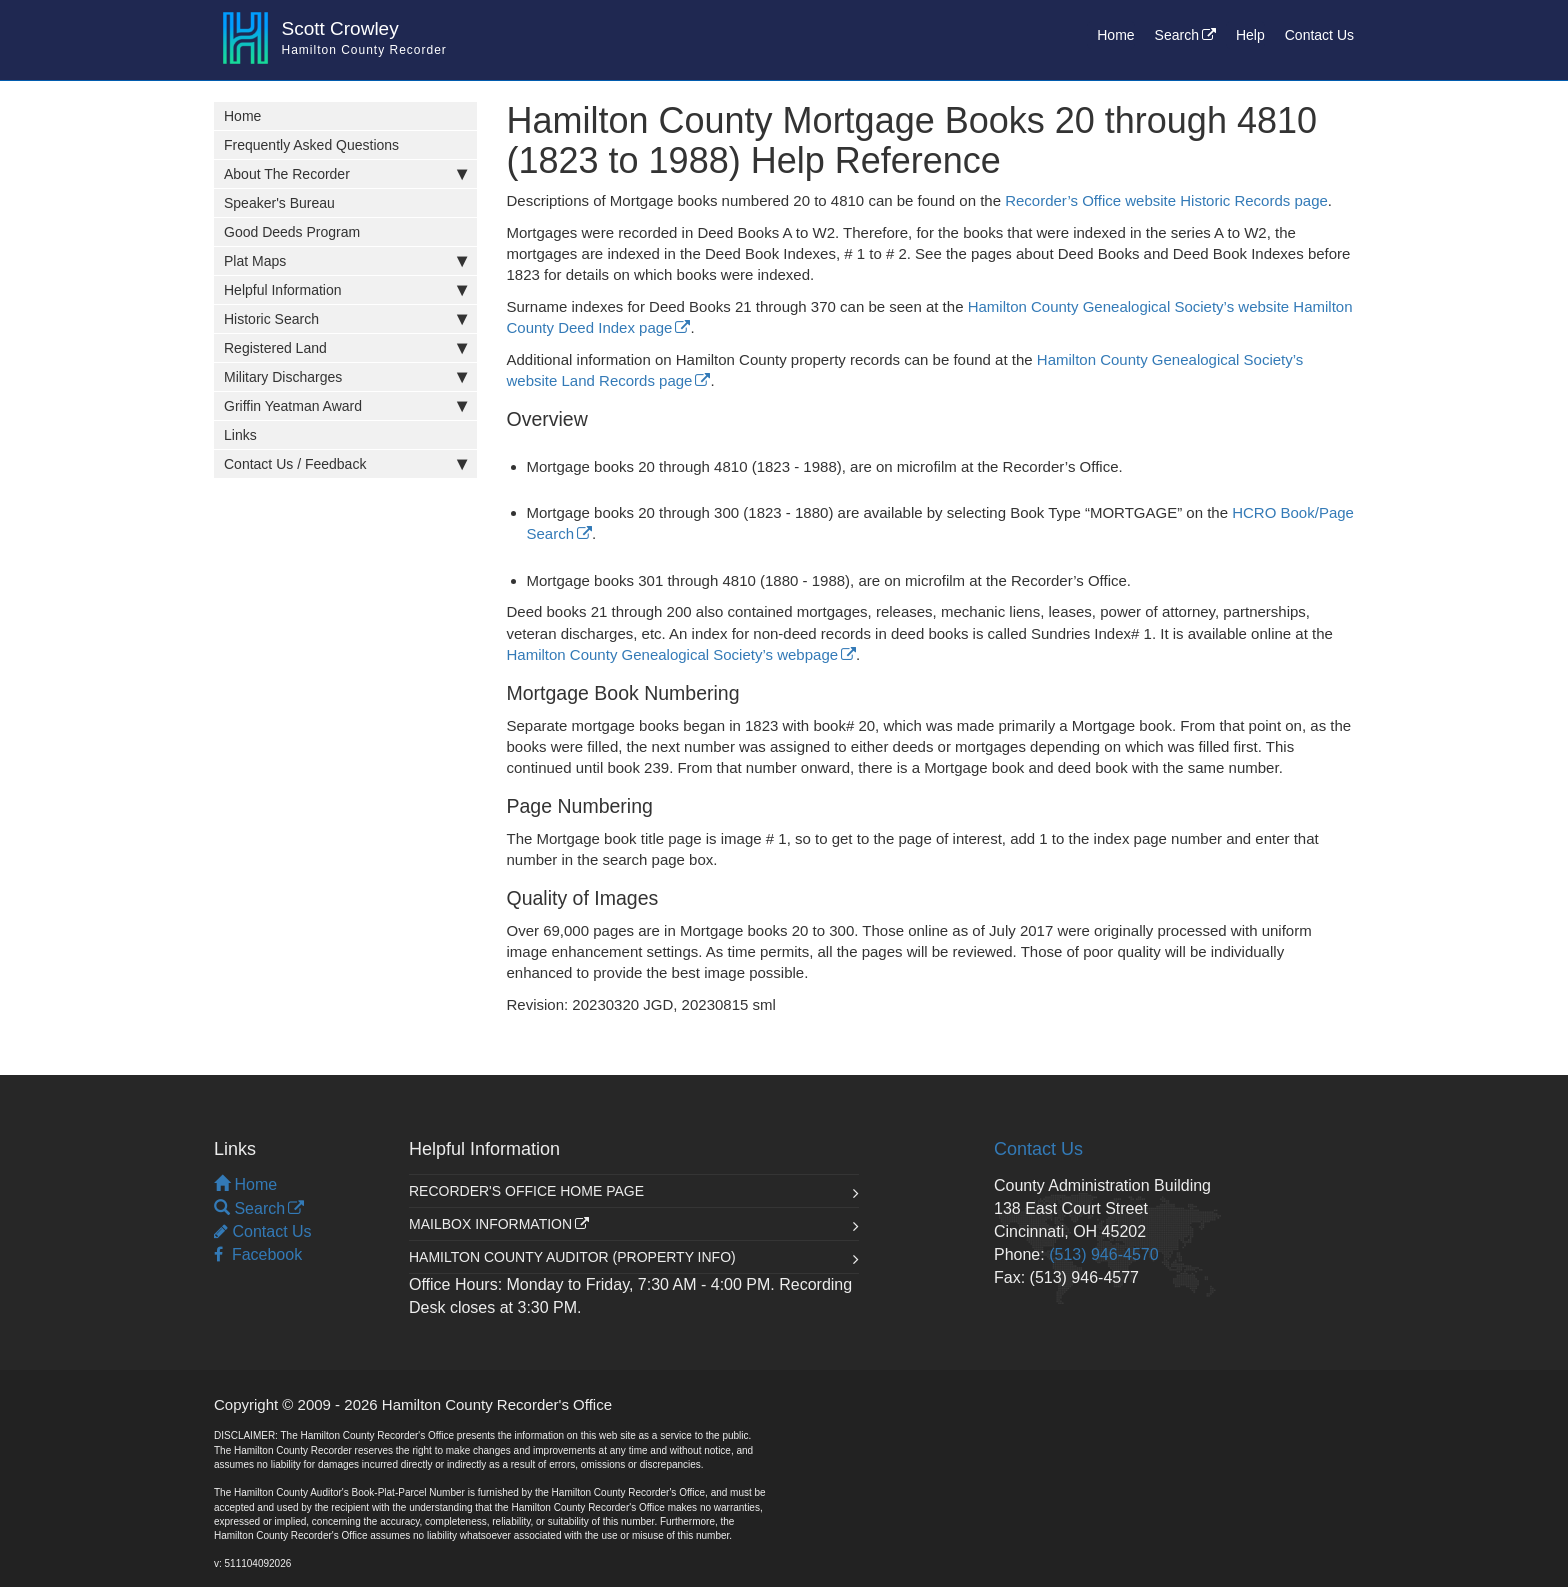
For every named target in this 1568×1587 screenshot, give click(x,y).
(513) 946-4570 (1103, 1254)
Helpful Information (350, 290)
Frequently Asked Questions (311, 145)
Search (1177, 35)
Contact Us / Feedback (350, 464)
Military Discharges (350, 377)
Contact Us (1319, 35)
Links (240, 435)
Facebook (258, 1254)
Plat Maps (350, 261)
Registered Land (350, 348)
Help (1250, 35)
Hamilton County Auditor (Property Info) (572, 1257)
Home (1115, 35)
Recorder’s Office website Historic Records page (1166, 200)
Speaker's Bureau (279, 203)
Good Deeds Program (292, 232)
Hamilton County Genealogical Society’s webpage (673, 654)
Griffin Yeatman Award (350, 406)
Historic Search (350, 319)
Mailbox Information (490, 1224)
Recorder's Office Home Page (526, 1191)
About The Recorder (350, 174)
